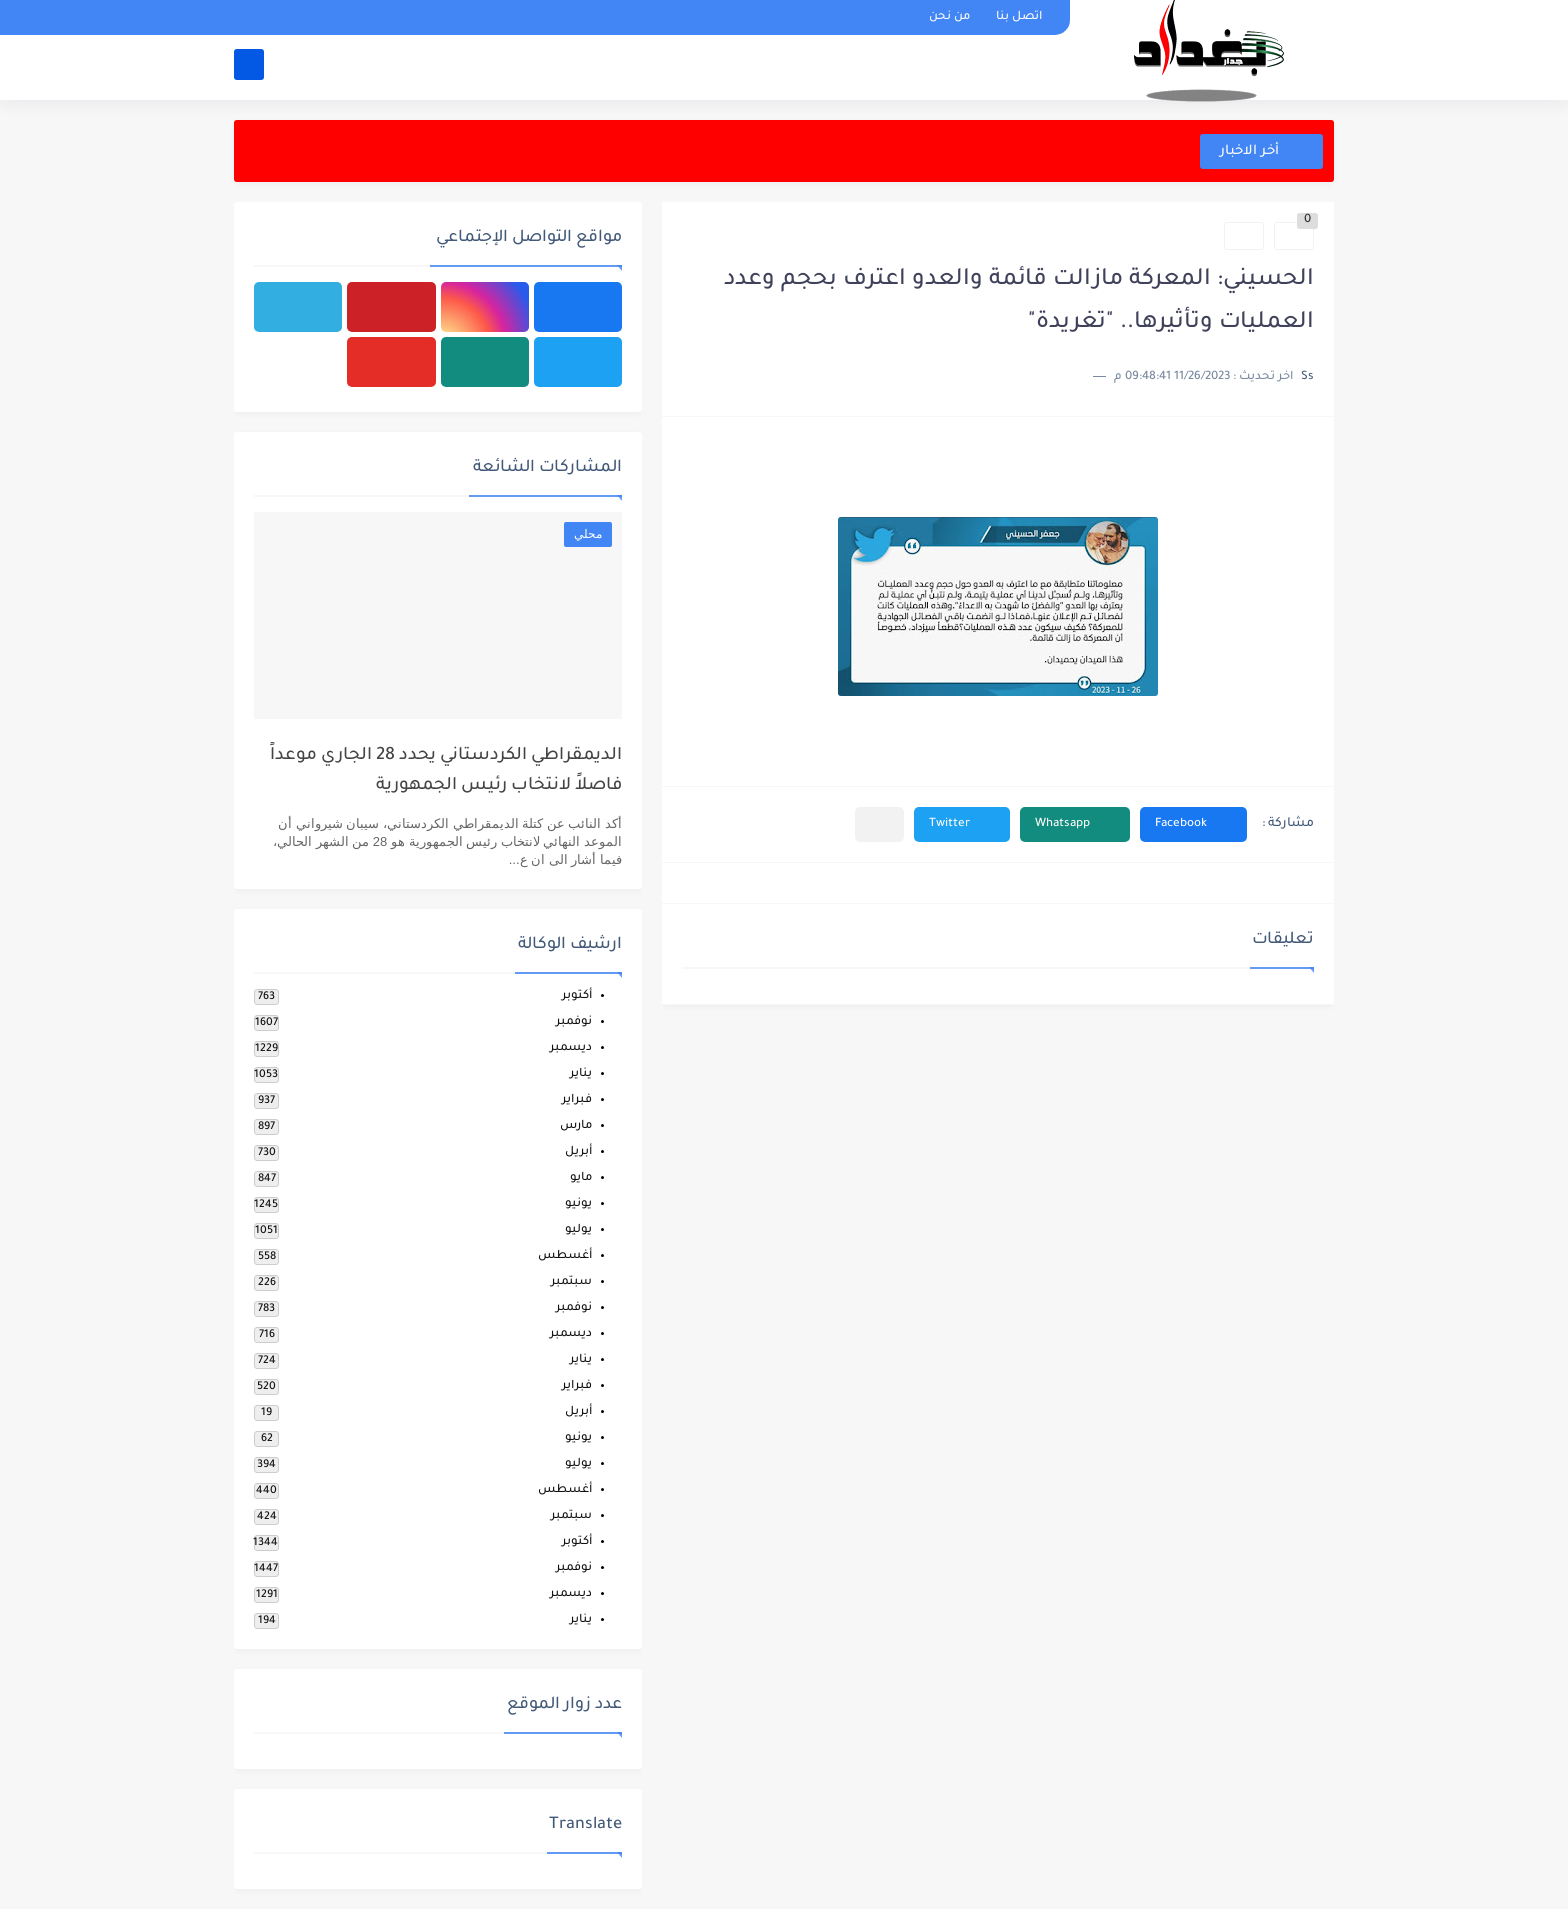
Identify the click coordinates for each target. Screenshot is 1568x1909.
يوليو (578, 1230)
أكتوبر (577, 996)
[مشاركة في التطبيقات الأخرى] (879, 824)
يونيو (578, 1204)
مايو (581, 1178)
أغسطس (565, 1256)
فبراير (577, 1100)
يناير (581, 1074)
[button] (1193, 824)
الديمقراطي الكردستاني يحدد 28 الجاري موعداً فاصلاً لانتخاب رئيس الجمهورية (446, 771)
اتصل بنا (1019, 17)
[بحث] (249, 66)
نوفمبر (574, 1022)
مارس (576, 1126)
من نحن (949, 17)
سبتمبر (571, 1282)
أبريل (578, 1152)
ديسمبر (571, 1048)
